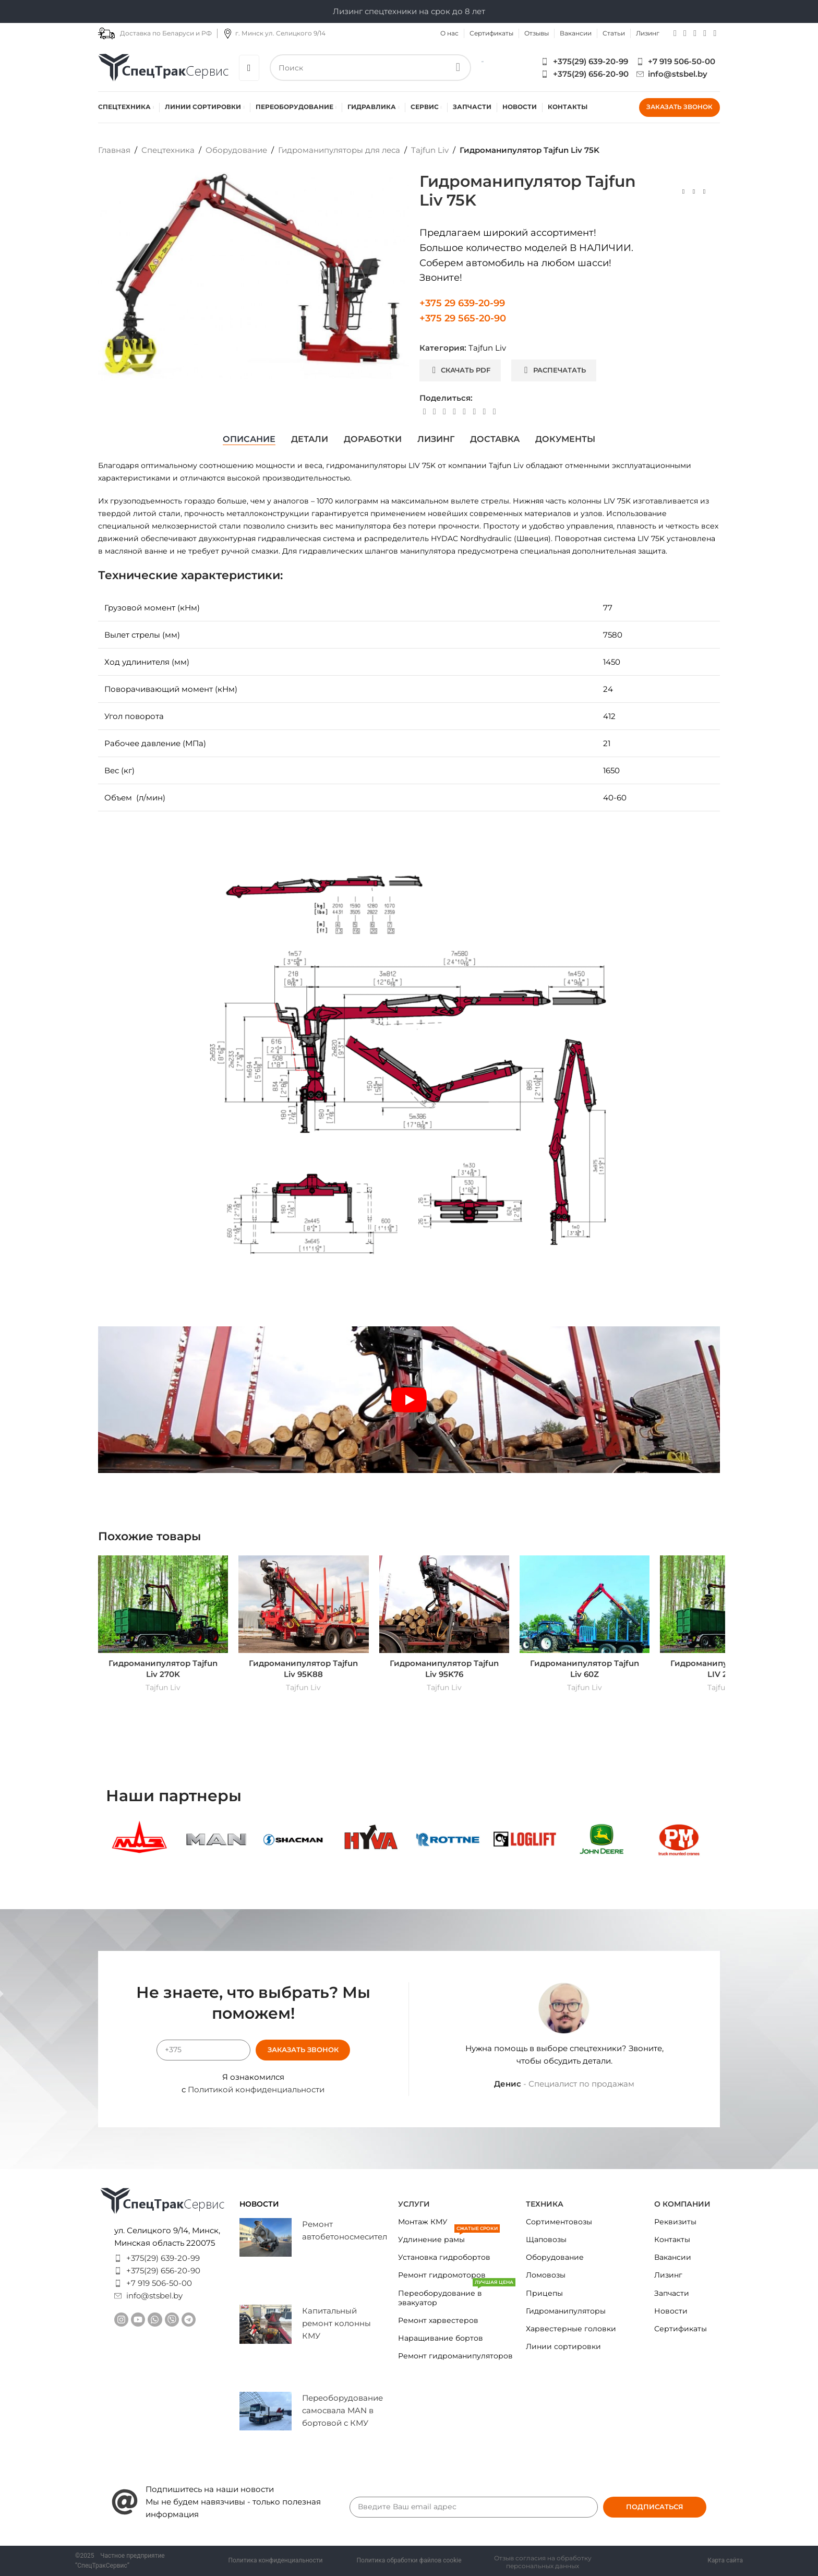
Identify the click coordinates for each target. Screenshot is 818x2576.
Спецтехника (168, 150)
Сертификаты (680, 2328)
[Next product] (704, 192)
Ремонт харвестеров (438, 2320)
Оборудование (236, 150)
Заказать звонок (679, 107)
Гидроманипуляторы (566, 2311)
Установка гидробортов (444, 2257)
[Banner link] (139, 1839)
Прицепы (544, 2293)
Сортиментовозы (559, 2221)
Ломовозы (546, 2275)
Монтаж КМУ (423, 2221)
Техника (544, 2204)
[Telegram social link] (705, 33)
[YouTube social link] (685, 33)
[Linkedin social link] (454, 412)
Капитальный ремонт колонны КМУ (336, 2323)
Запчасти (671, 2293)
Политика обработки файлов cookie (408, 2560)
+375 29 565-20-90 (462, 318)
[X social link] (434, 412)
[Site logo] (163, 66)
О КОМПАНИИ (682, 2204)
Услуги (414, 2204)
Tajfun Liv (430, 150)
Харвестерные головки (571, 2328)
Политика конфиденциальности (275, 2560)
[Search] (371, 67)
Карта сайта (725, 2560)
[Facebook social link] (424, 412)
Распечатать (554, 370)
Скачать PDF (461, 370)
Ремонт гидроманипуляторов (455, 2356)
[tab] (249, 439)
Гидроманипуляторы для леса (339, 150)
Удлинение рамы (449, 2237)
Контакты (672, 2239)
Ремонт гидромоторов (442, 2275)
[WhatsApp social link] (695, 33)
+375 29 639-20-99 (462, 303)
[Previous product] (683, 192)
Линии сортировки (563, 2346)
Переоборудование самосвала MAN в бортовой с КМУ (342, 2410)
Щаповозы (546, 2239)
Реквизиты (675, 2221)
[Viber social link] (715, 33)
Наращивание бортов (440, 2338)
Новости (671, 2311)
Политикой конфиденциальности (256, 2089)
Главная (114, 150)
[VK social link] (474, 412)
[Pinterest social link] (444, 412)
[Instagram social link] (675, 33)
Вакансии (672, 2257)
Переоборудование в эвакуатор (456, 2295)
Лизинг (668, 2275)
